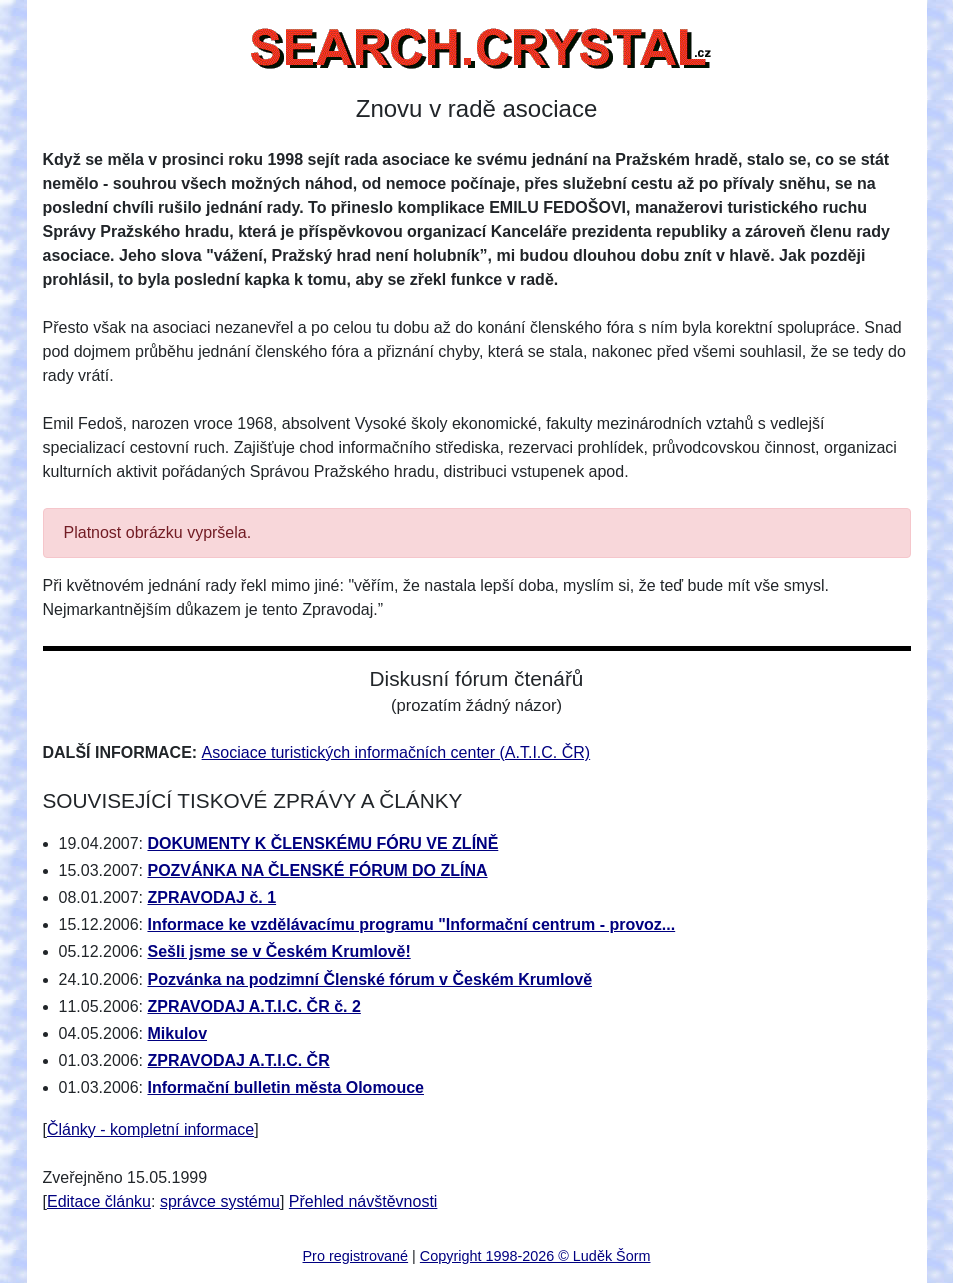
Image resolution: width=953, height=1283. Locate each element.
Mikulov (177, 1033)
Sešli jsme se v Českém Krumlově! (278, 951)
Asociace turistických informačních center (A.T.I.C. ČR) (396, 752)
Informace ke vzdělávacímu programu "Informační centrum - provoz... (411, 924)
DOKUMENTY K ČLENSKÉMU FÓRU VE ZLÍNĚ (322, 843)
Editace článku (99, 1201)
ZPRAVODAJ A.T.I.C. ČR (238, 1060)
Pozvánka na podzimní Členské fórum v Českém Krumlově (369, 979)
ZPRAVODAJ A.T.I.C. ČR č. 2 (253, 1006)
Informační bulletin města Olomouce (285, 1087)
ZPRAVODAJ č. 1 (211, 897)
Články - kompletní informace (150, 1129)
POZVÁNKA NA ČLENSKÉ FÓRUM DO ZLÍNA (317, 870)
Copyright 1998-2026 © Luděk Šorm (535, 1256)
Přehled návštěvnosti (363, 1201)
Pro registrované (356, 1256)
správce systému (220, 1201)
